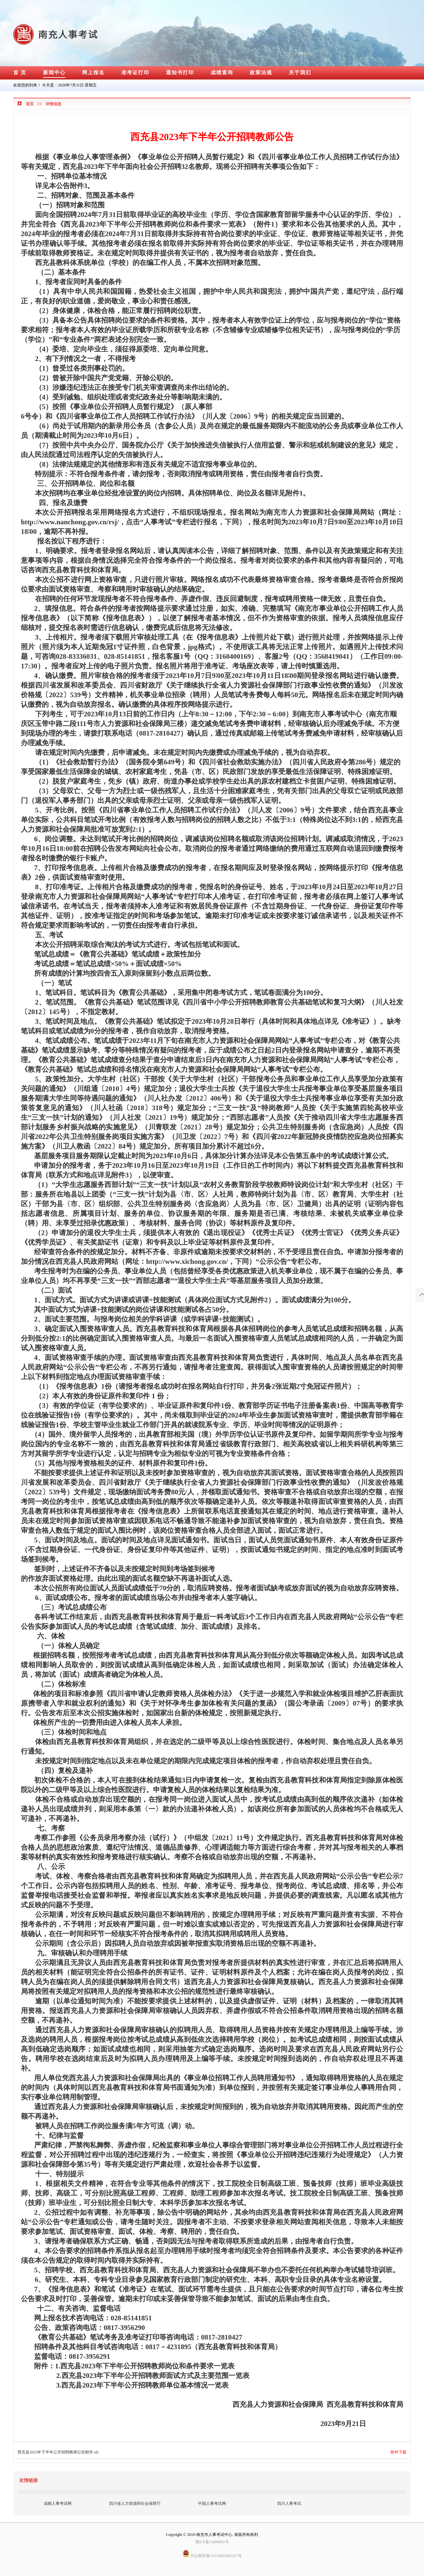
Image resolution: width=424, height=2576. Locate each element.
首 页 (19, 72)
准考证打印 (135, 72)
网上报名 (93, 72)
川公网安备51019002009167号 (212, 2555)
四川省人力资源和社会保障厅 (135, 2503)
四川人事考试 (289, 2503)
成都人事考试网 (58, 2503)
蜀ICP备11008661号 (212, 2542)
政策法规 (261, 72)
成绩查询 (222, 72)
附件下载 (398, 2452)
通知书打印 (180, 72)
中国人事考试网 (212, 2503)
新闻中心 (54, 72)
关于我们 (300, 72)
